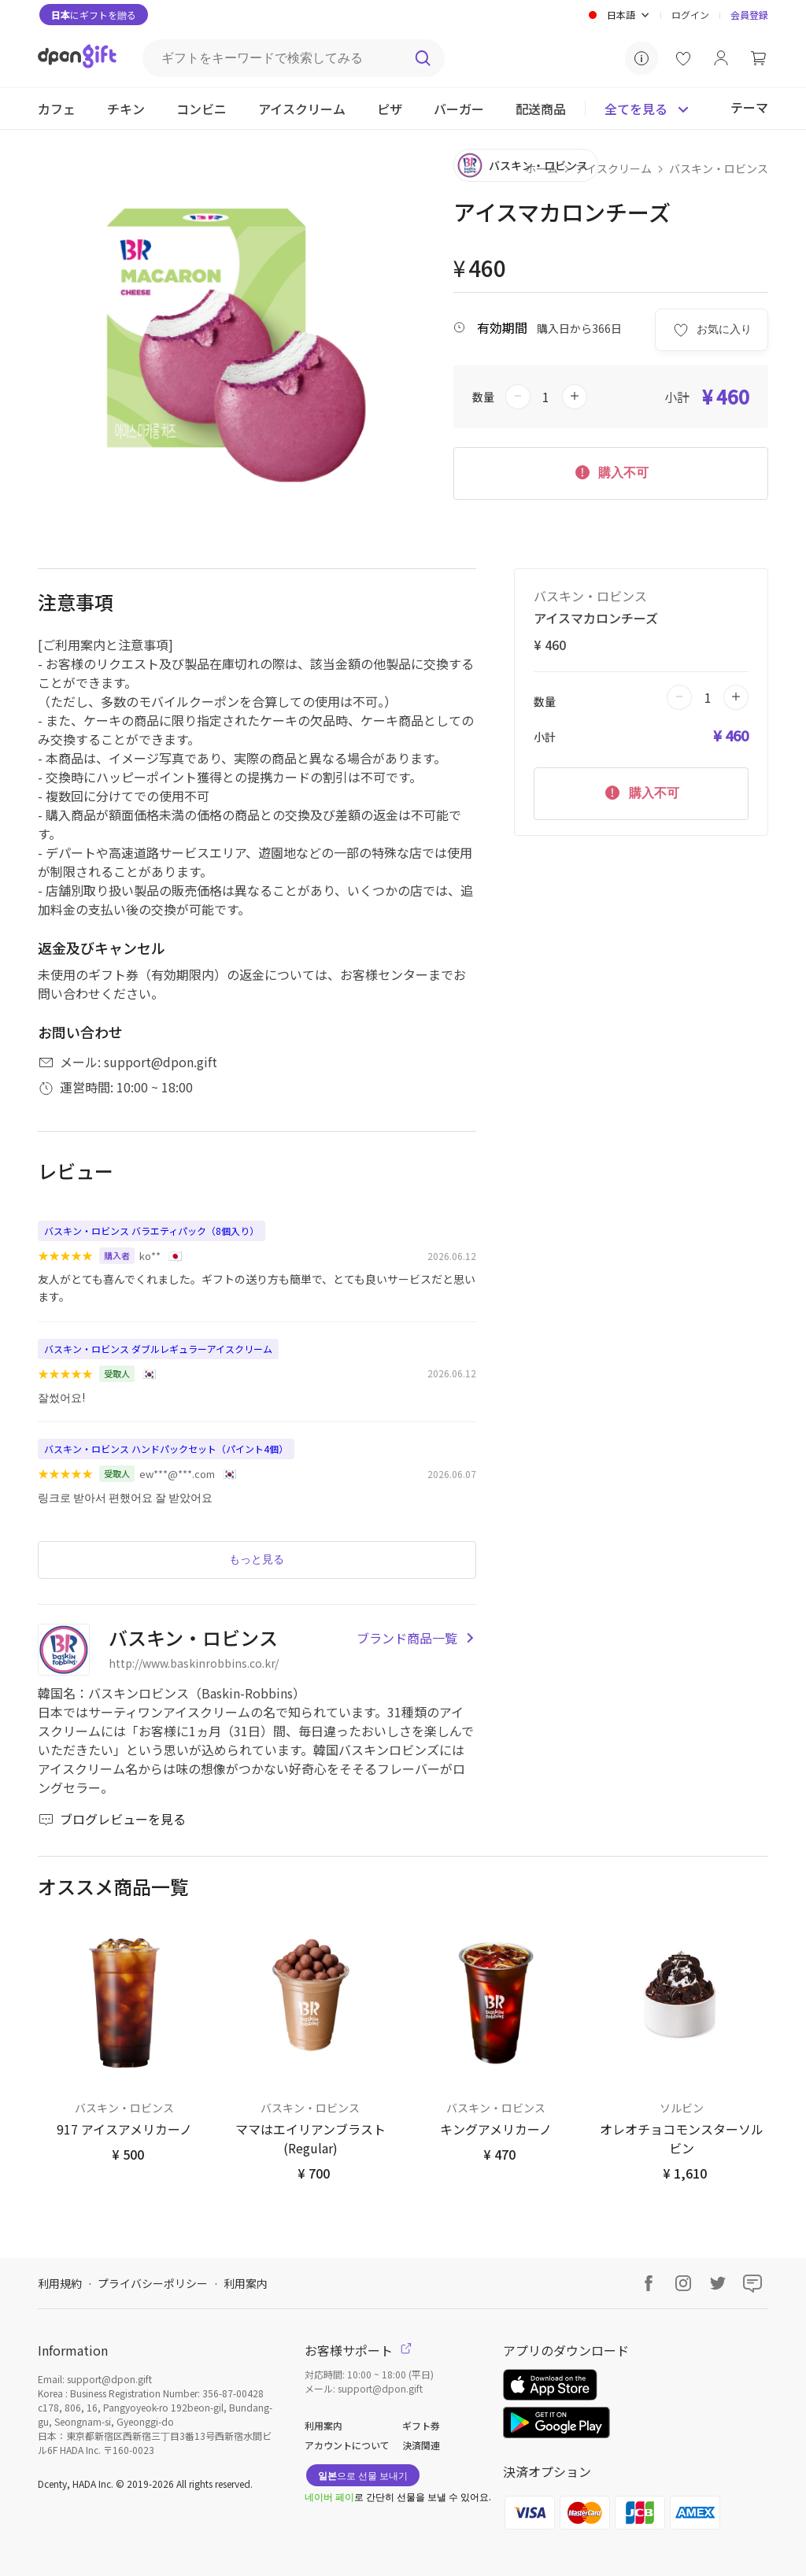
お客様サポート (358, 2350)
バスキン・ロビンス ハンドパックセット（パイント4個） (166, 1448)
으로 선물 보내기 (363, 2475)
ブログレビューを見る (112, 1818)
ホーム (541, 168)
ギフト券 (421, 2425)
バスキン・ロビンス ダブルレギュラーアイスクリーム (158, 1348)
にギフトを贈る (93, 14)
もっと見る (256, 1559)
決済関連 (421, 2445)
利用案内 (246, 2283)
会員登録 (749, 14)
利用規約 (60, 2283)
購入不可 (611, 471)
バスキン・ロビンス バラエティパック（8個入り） (151, 1230)
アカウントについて (347, 2445)
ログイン (690, 14)
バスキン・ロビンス (718, 168)
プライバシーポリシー (153, 2283)
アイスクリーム (613, 168)
